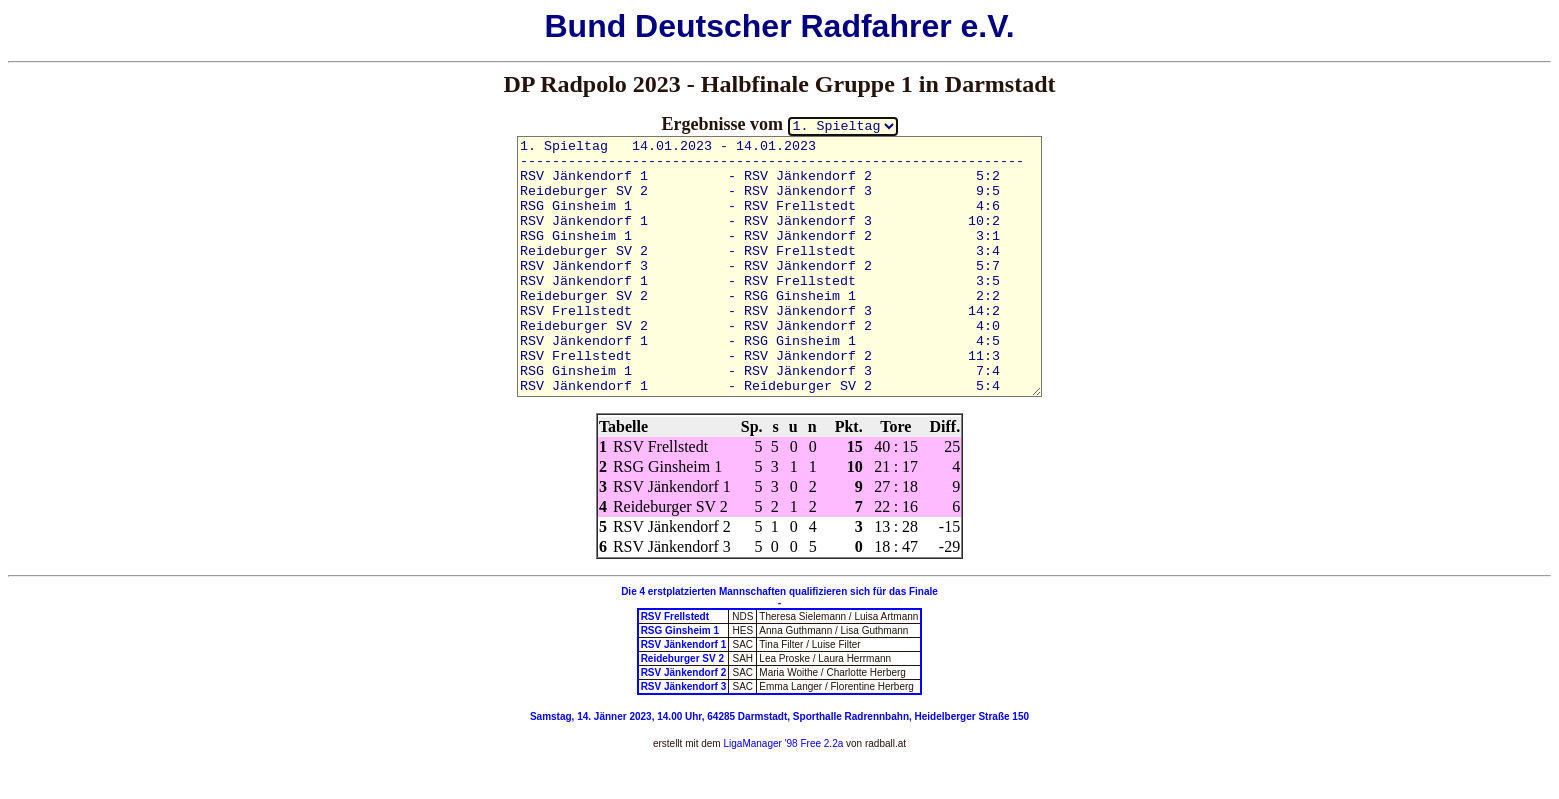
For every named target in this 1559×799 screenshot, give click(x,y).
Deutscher (713, 26)
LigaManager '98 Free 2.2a (783, 743)
